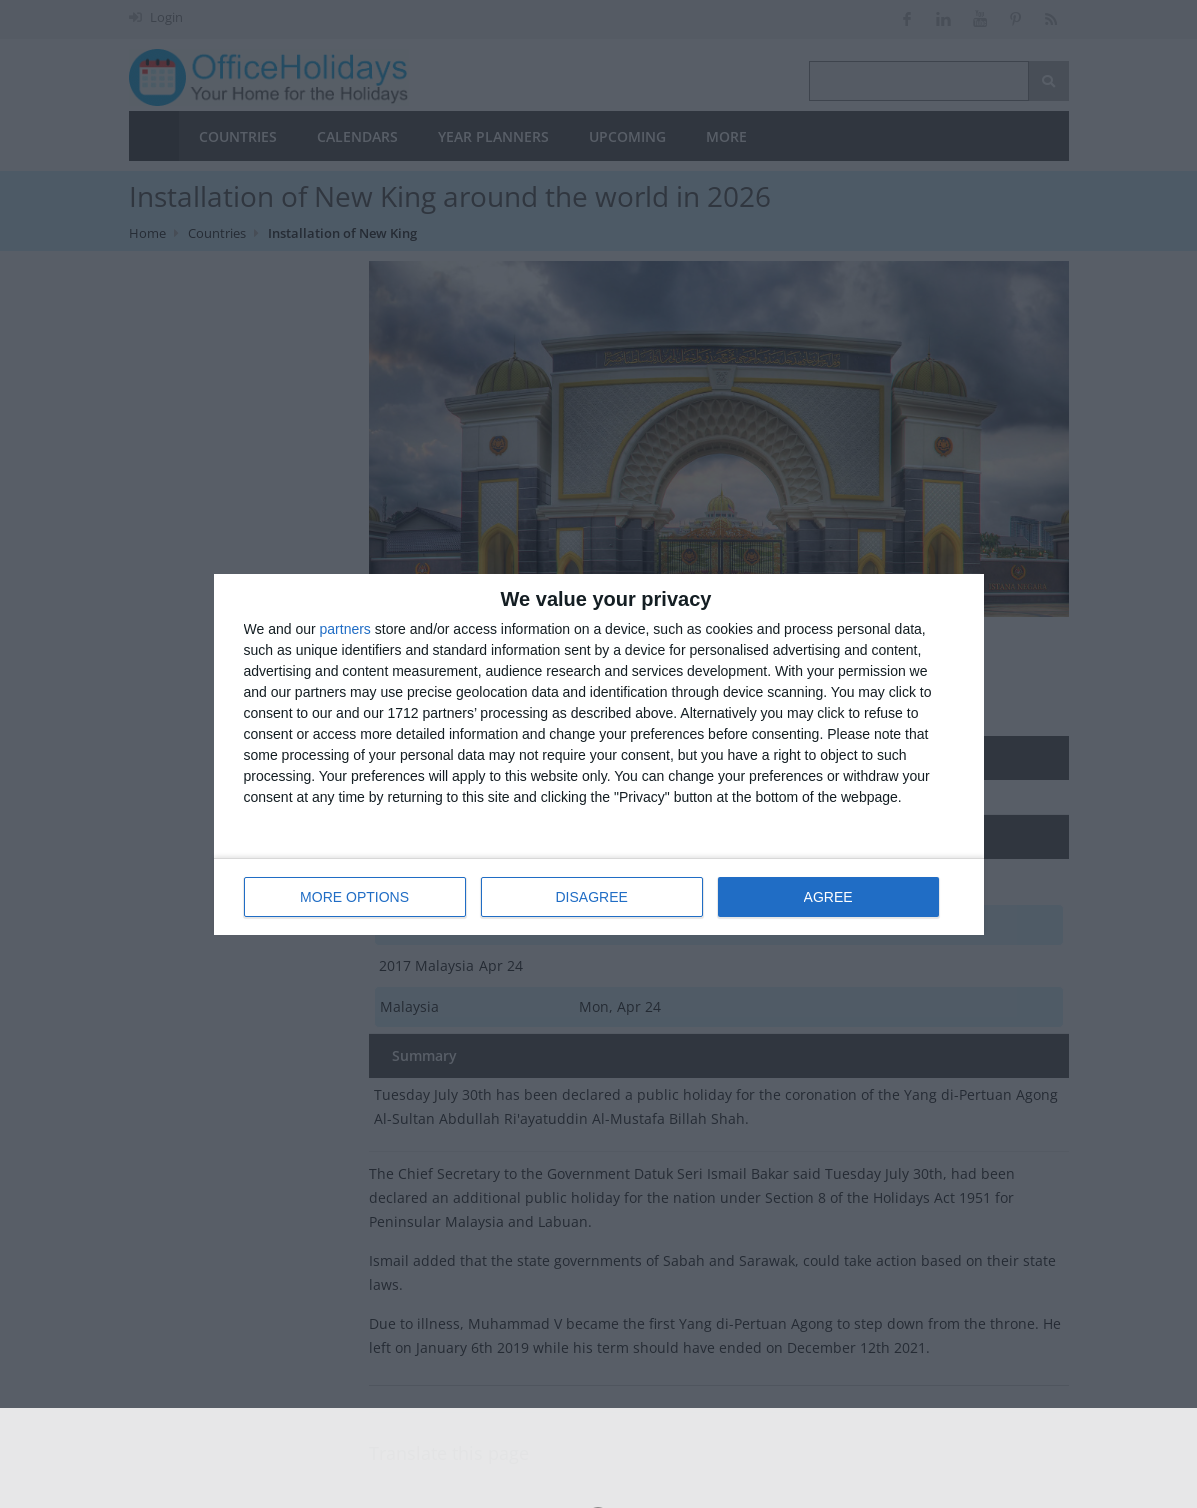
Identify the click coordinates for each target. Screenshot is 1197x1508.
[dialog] (599, 754)
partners (345, 629)
